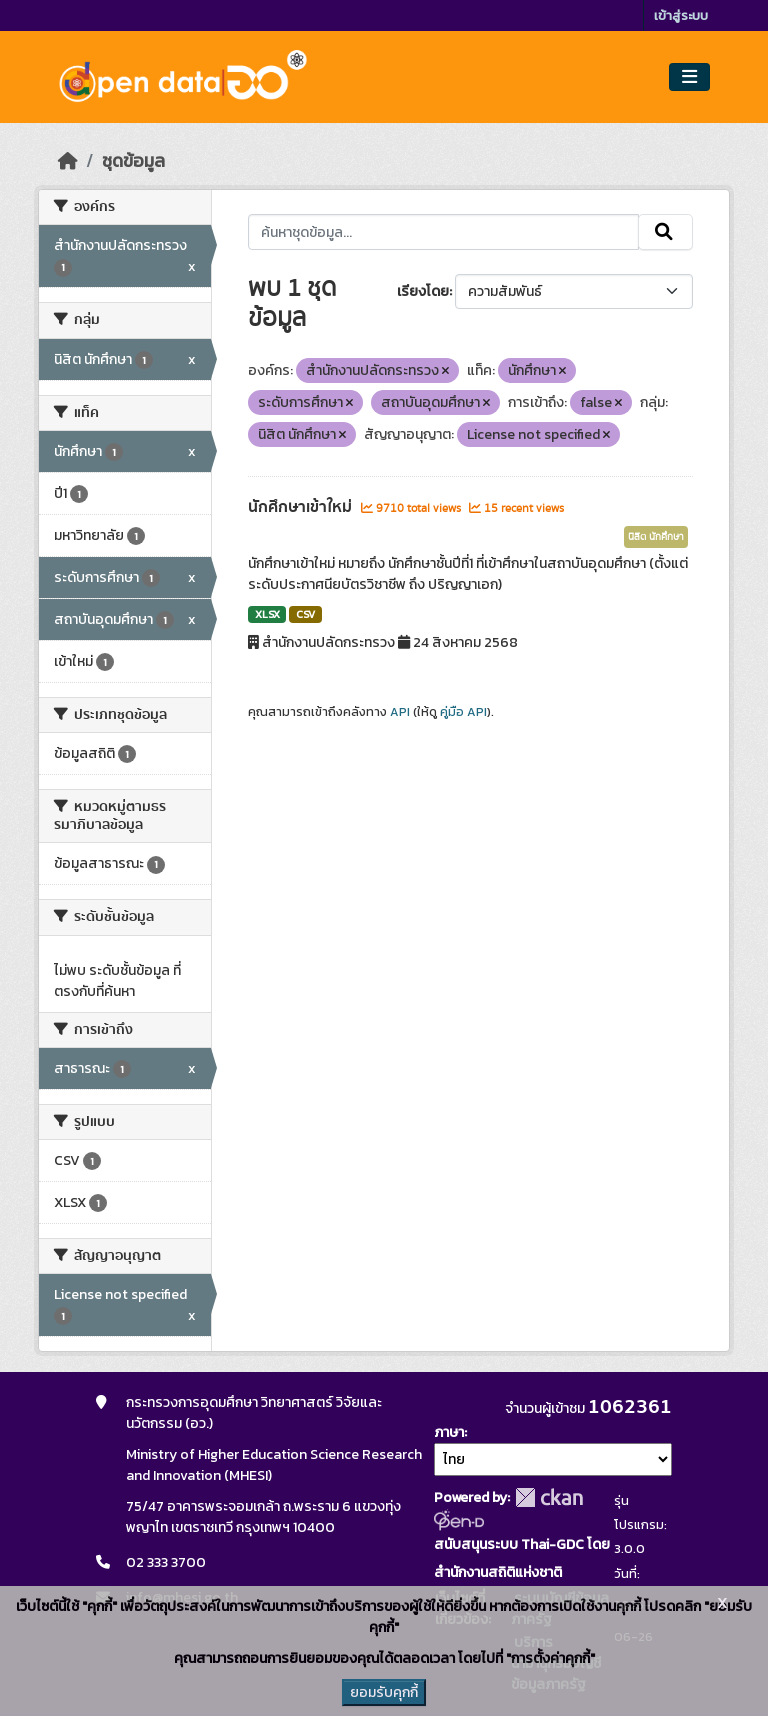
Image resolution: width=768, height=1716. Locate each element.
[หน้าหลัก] (68, 161)
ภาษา (449, 1432)
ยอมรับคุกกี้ (384, 1692)
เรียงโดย (423, 291)
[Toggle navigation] (689, 77)
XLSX (267, 614)
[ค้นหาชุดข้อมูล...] (443, 232)
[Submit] (665, 232)
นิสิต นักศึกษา (656, 537)
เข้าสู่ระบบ (681, 15)
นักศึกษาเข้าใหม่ (302, 507)
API (400, 712)
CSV (305, 614)
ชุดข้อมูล (133, 161)
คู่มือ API (463, 712)
